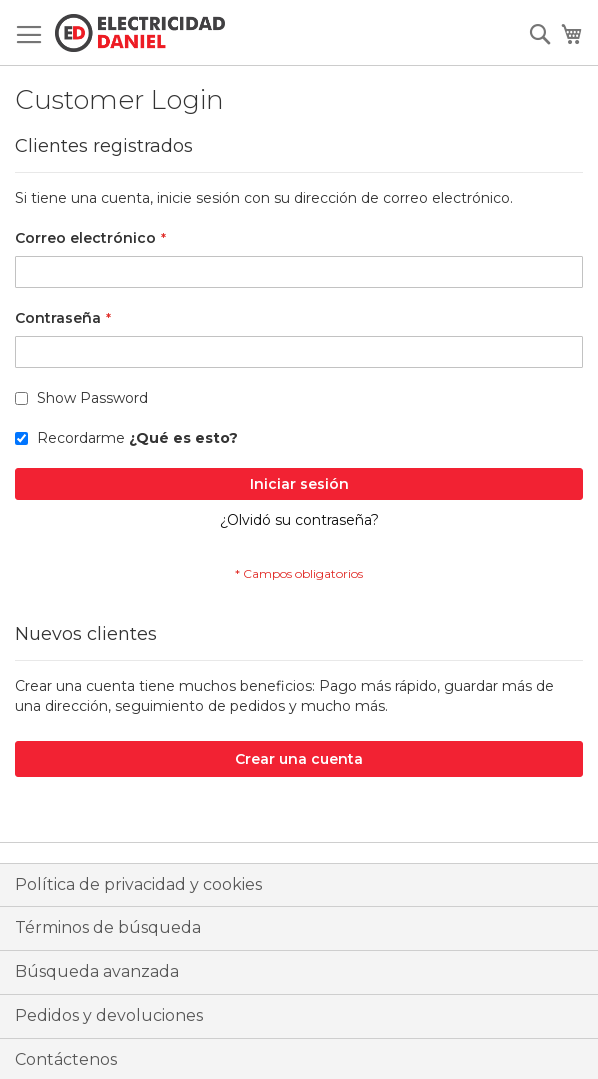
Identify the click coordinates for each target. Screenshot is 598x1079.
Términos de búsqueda (108, 927)
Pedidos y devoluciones (109, 1015)
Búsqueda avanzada (97, 971)
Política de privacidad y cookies (138, 884)
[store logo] (140, 33)
